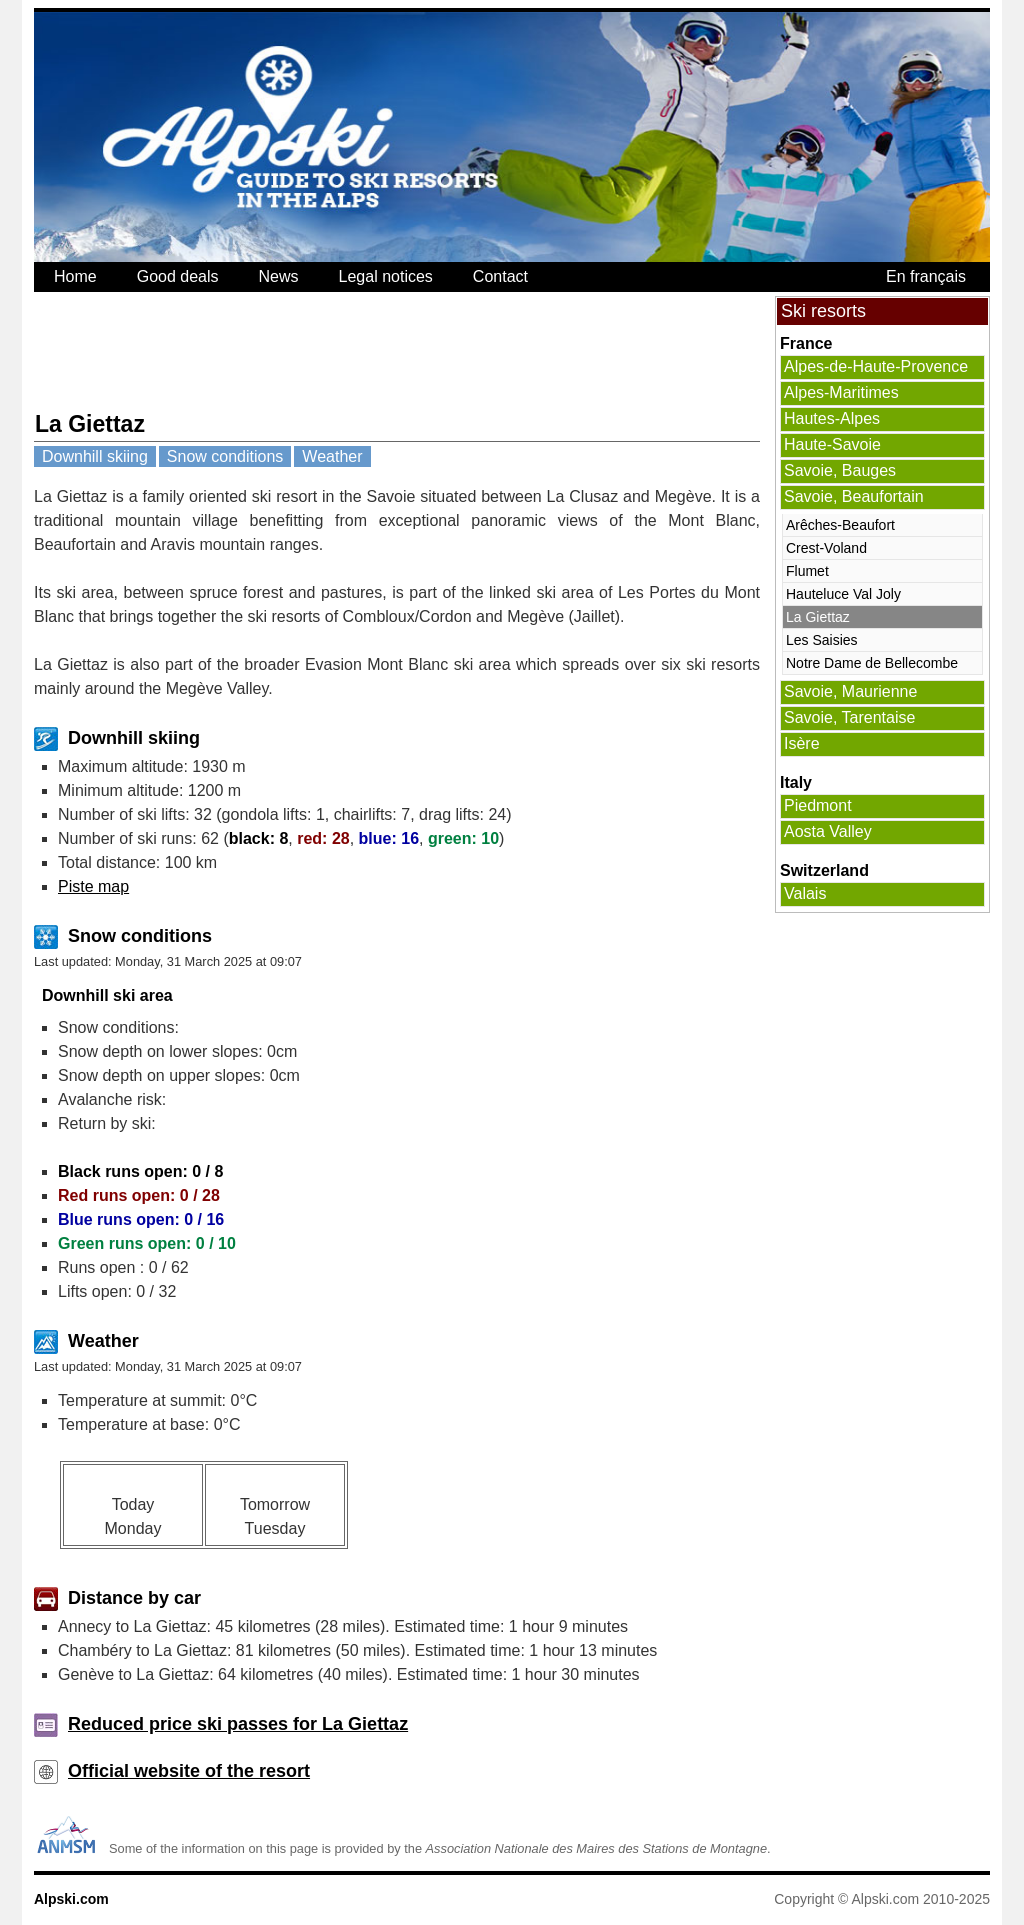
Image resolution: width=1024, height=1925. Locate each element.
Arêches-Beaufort (840, 525)
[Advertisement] (398, 351)
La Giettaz (818, 617)
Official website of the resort (189, 1771)
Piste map (93, 886)
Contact (500, 276)
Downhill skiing (95, 456)
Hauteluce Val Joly (843, 594)
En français (926, 276)
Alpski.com (71, 1899)
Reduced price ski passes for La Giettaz (238, 1724)
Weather (332, 456)
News (279, 276)
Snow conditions (225, 456)
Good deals (178, 276)
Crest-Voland (826, 548)
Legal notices (386, 276)
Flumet (807, 571)
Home (75, 276)
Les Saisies (822, 640)
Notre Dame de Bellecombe (872, 663)
